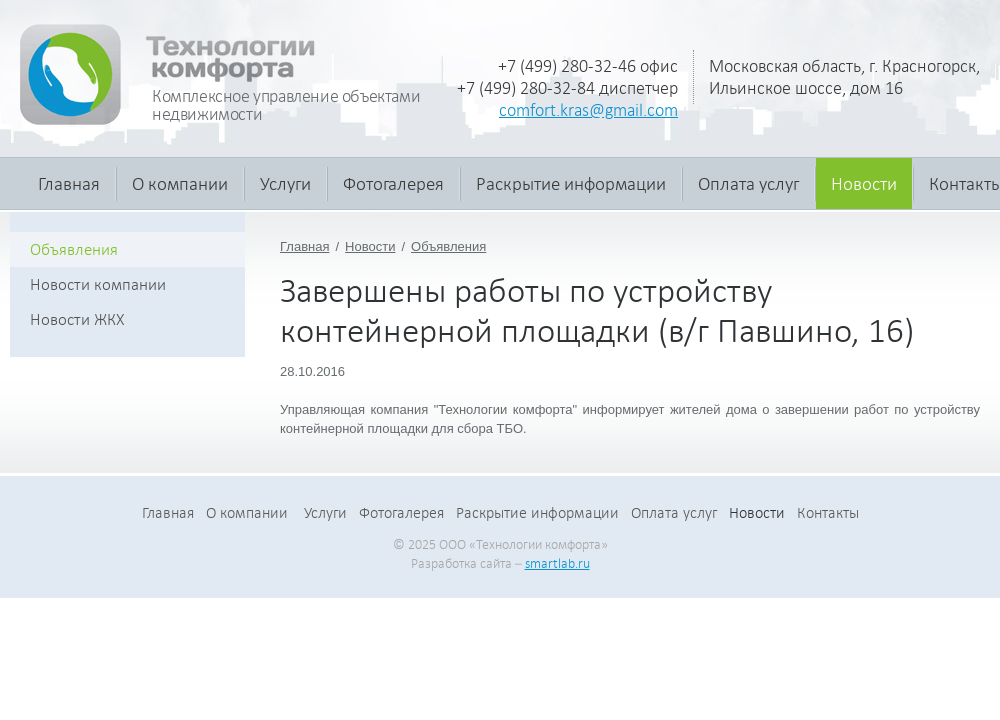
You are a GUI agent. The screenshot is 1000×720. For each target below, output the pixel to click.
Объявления (448, 246)
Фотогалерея (393, 183)
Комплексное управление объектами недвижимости (286, 105)
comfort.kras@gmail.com (588, 110)
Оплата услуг (748, 183)
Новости (864, 183)
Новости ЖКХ (77, 319)
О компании (180, 183)
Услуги (285, 183)
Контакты (828, 513)
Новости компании (98, 284)
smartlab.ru (557, 563)
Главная (69, 183)
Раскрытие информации (571, 183)
